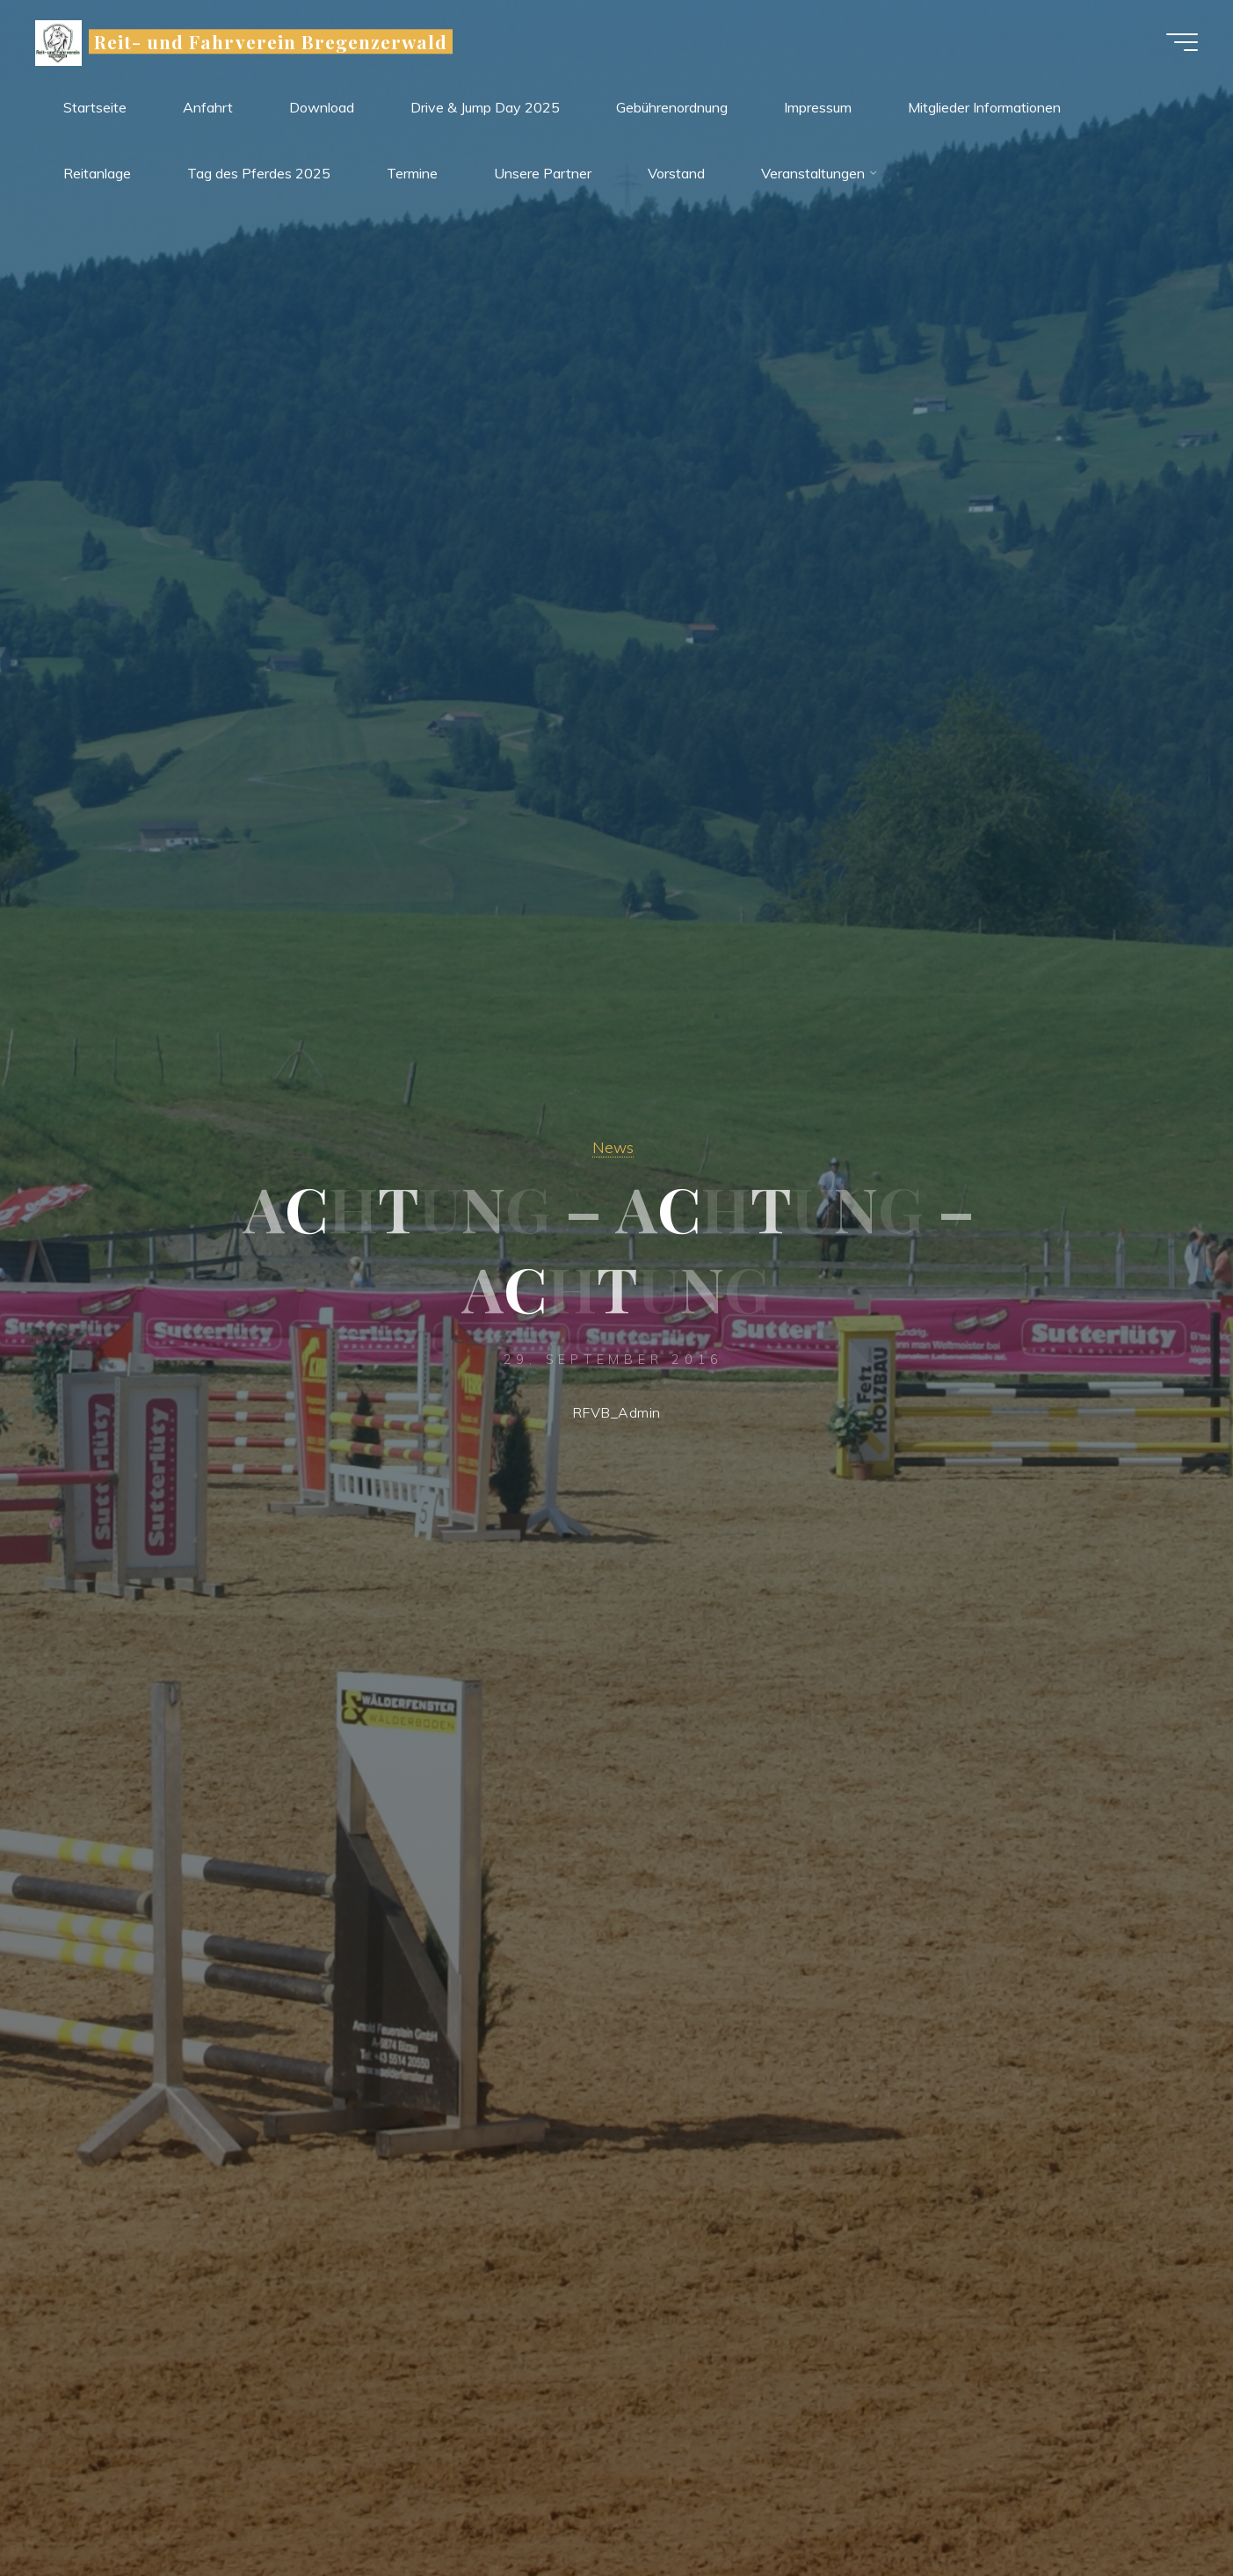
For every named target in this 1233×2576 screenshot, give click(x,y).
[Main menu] (1182, 42)
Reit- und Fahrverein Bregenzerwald (270, 41)
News (613, 1147)
